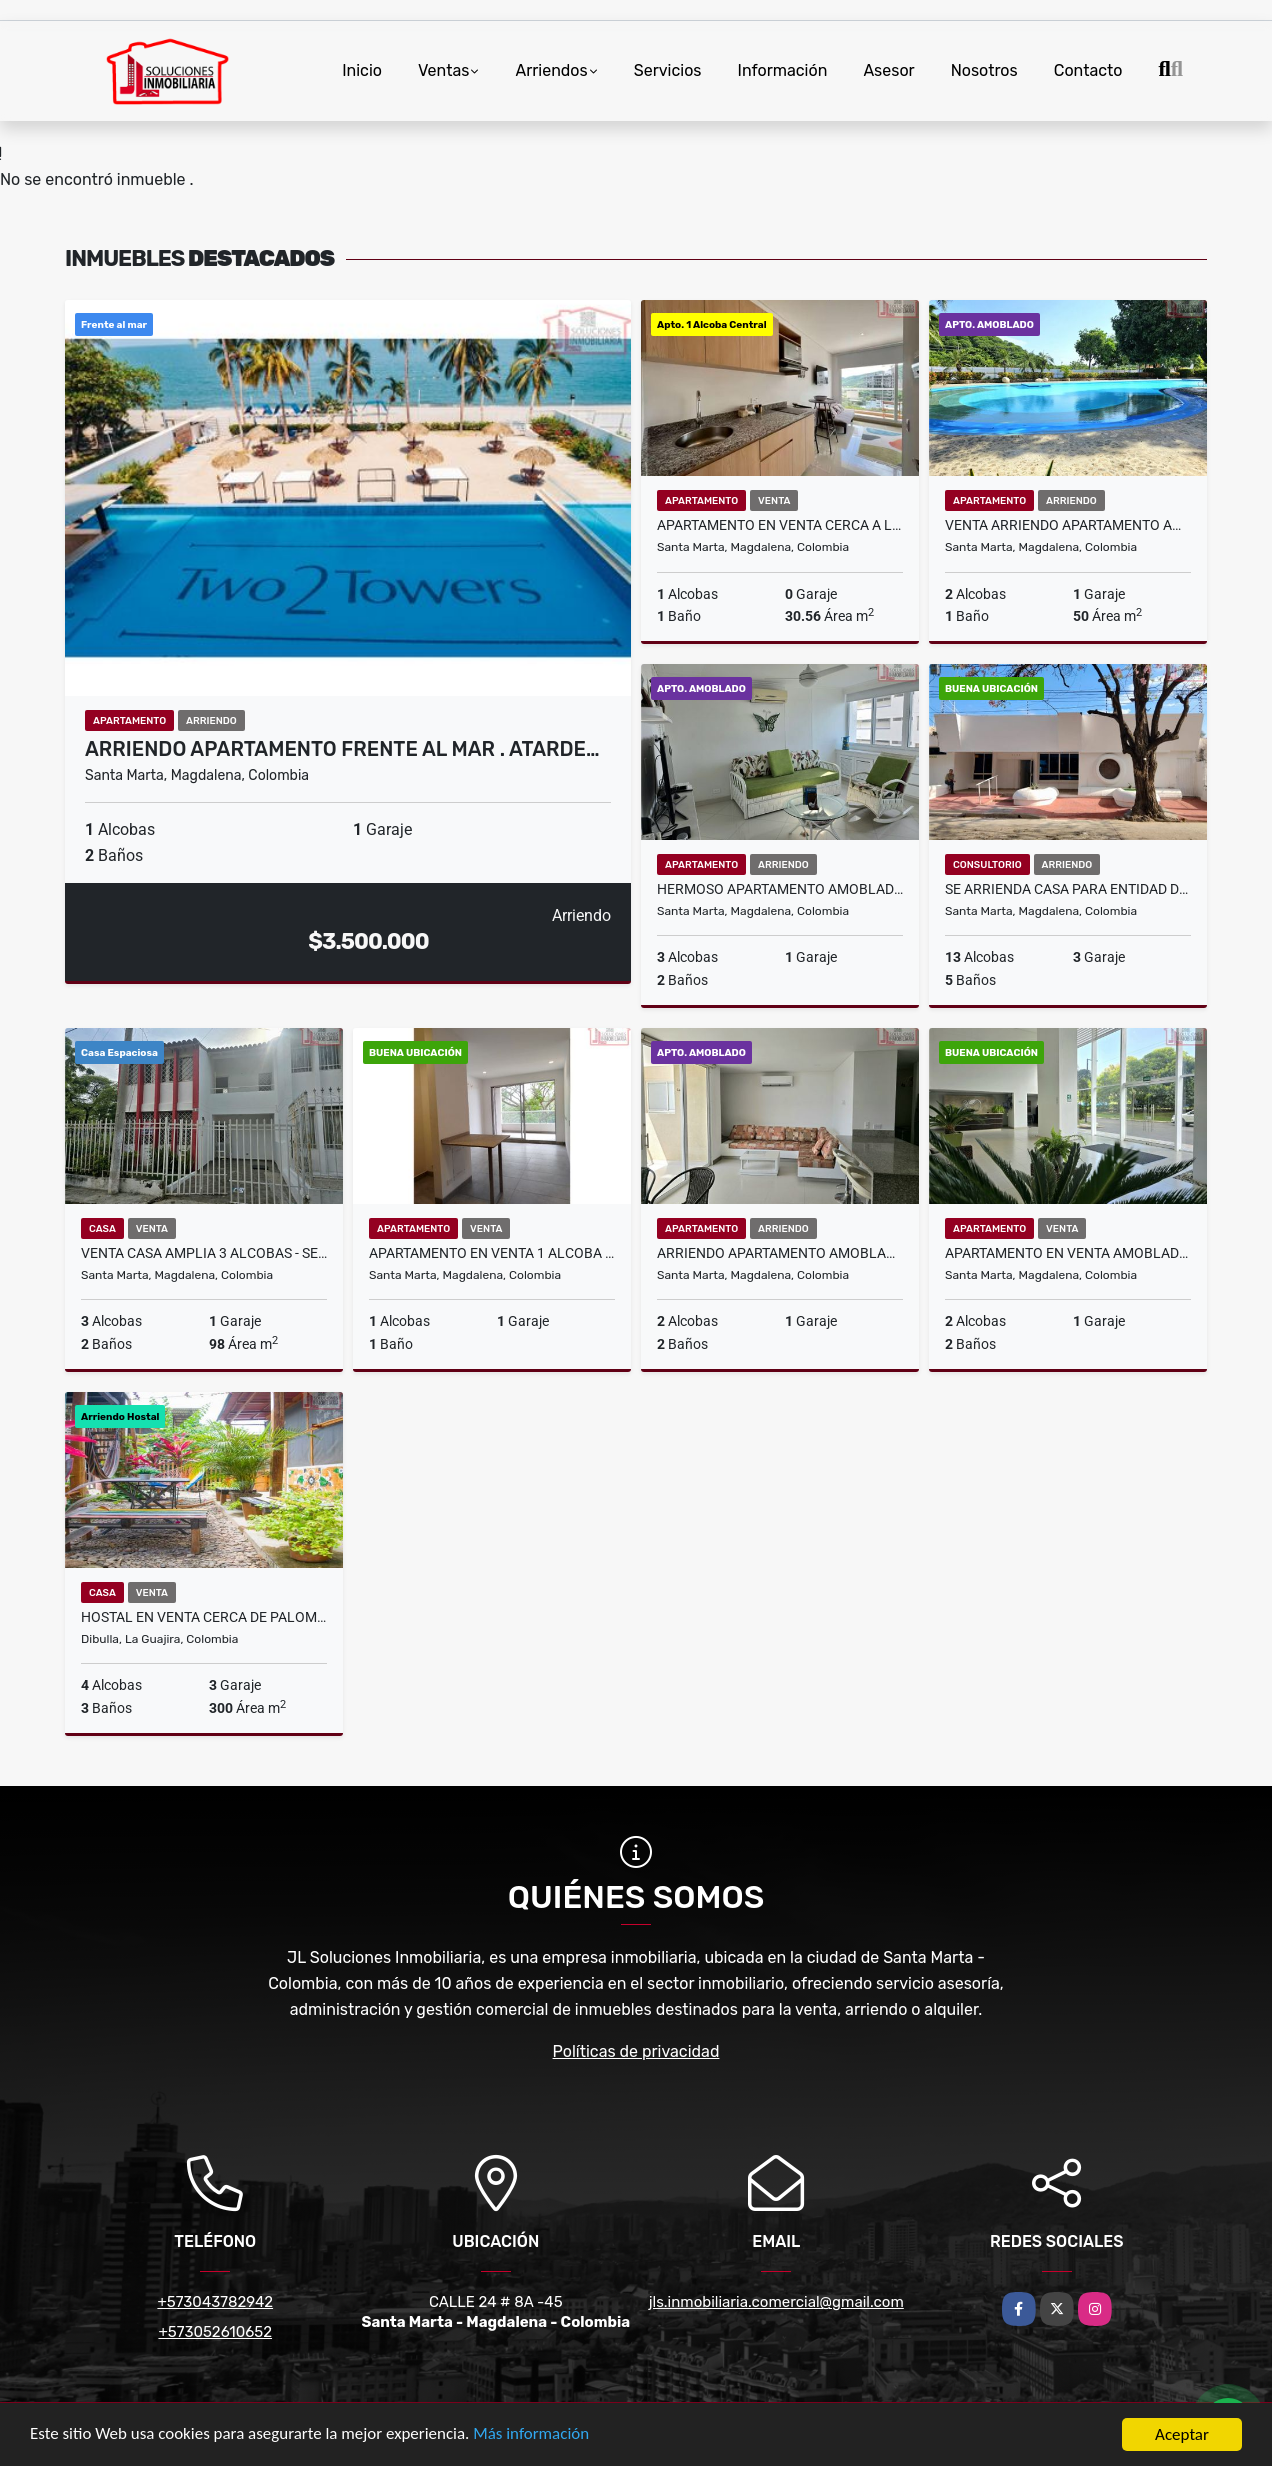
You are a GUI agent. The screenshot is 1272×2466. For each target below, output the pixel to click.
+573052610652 (215, 2332)
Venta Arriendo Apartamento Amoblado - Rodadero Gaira (1068, 525)
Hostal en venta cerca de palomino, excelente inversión (204, 1617)
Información (783, 70)
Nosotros (984, 70)
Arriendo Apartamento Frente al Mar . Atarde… (342, 749)
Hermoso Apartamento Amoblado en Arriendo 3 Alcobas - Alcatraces (780, 889)
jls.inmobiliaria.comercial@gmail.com (776, 2302)
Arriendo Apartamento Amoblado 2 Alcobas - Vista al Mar (780, 1253)
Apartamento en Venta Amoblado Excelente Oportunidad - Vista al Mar (1068, 1253)
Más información (533, 2435)
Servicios (668, 70)
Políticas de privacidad (636, 2051)
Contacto (1088, 70)
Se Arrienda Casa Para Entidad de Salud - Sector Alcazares (1068, 889)
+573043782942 (215, 2302)
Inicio (362, 70)
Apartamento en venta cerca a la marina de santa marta (780, 525)
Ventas (443, 70)
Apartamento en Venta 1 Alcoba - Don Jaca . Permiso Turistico (492, 1253)
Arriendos (551, 70)
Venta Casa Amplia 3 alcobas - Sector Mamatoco (204, 1253)
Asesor (888, 70)
